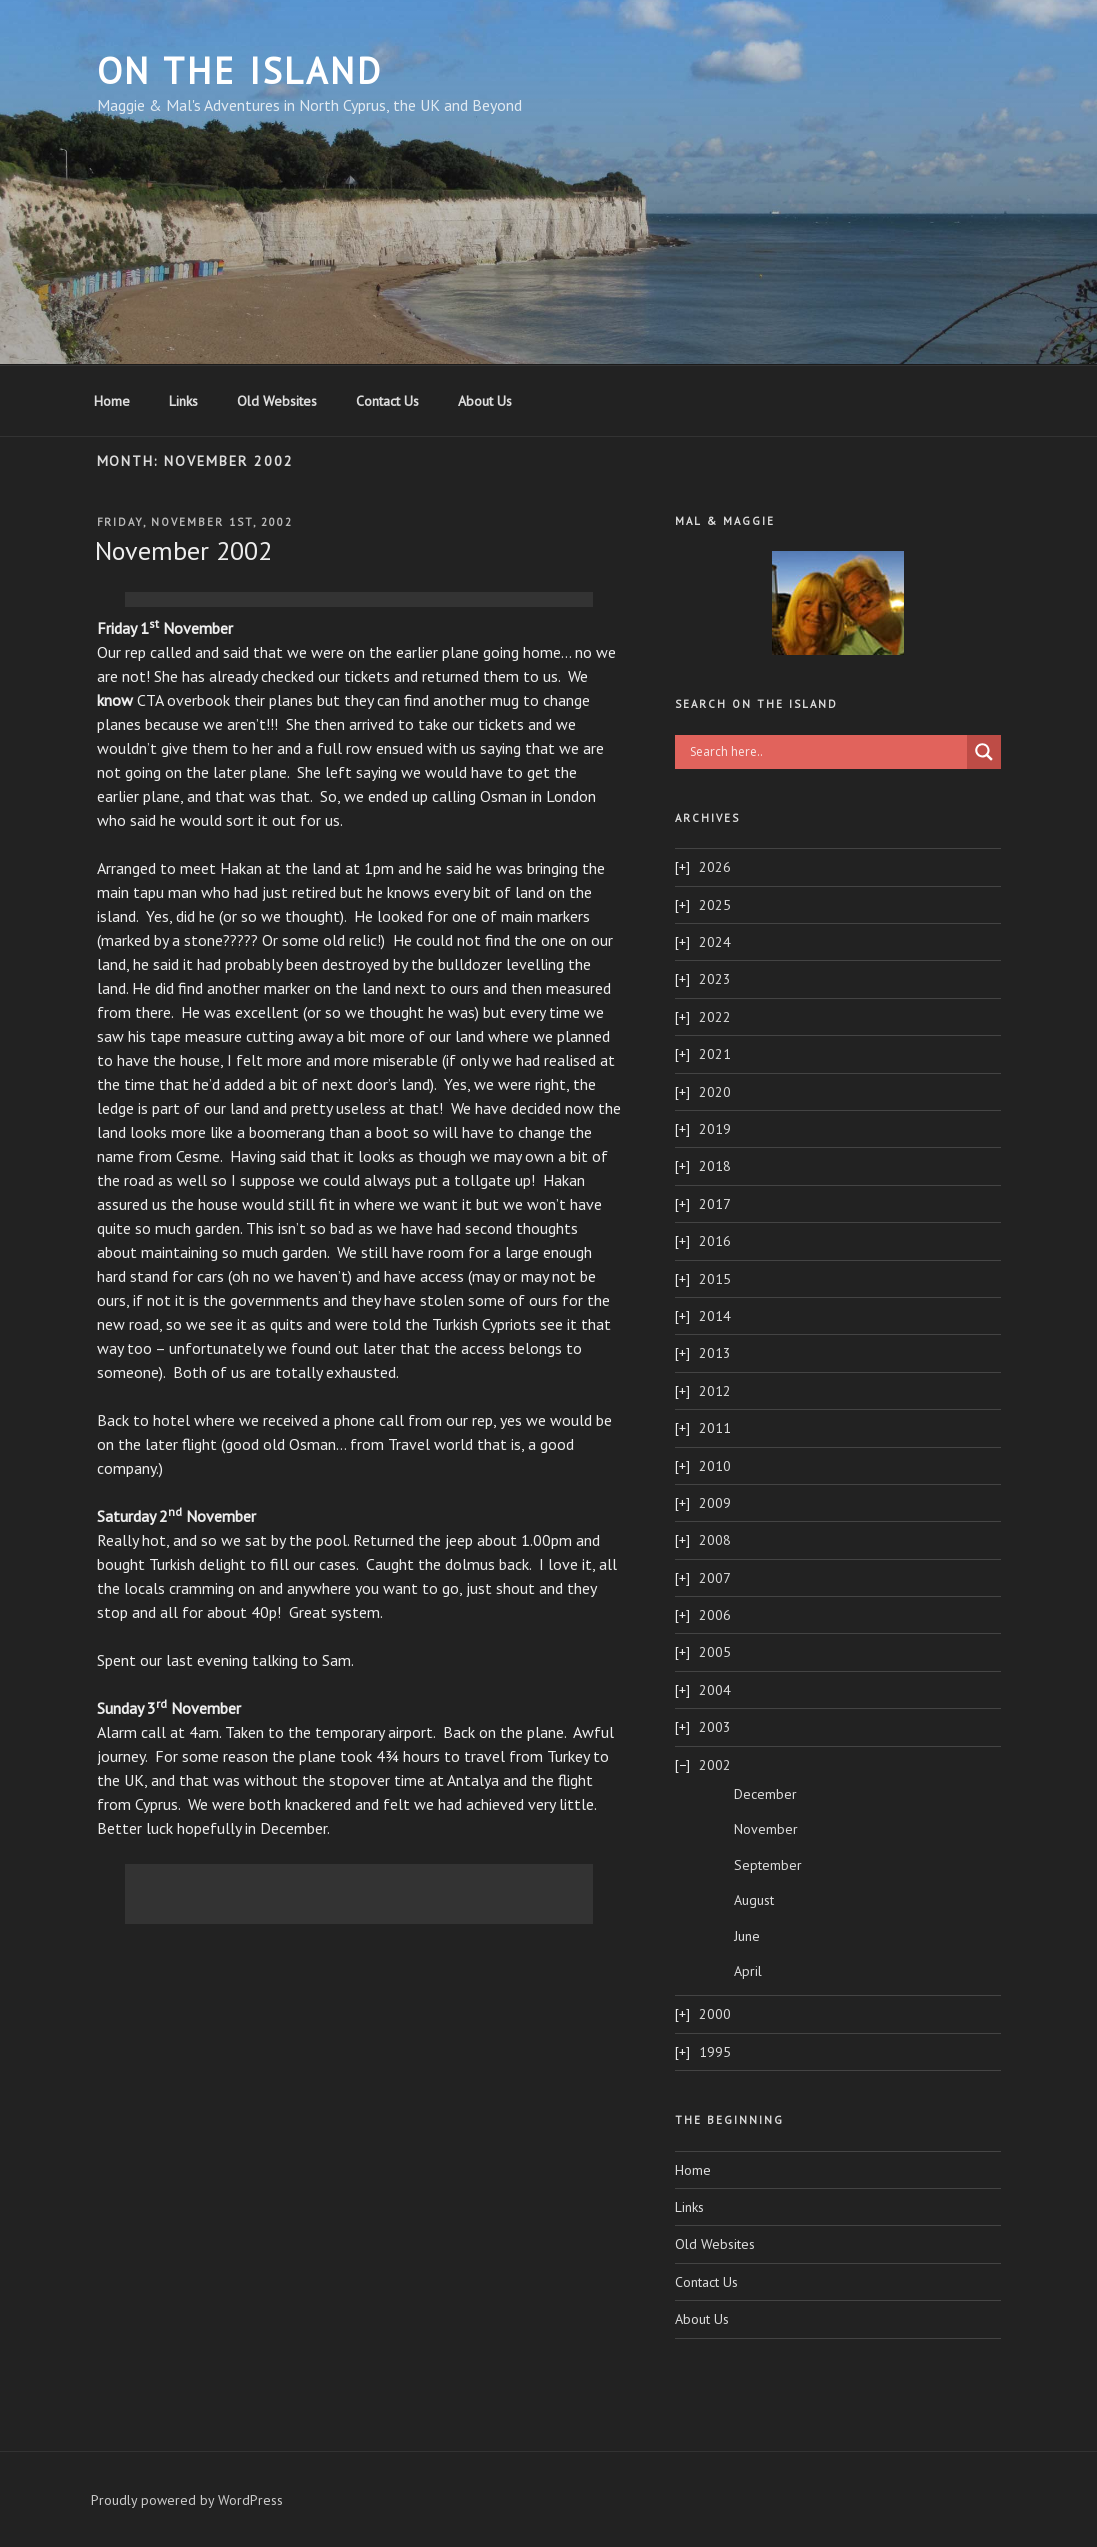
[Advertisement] (359, 602)
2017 (715, 1204)
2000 (715, 2014)
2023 (715, 979)
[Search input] (825, 752)
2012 (715, 1391)
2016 (715, 1241)
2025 (715, 905)
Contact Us (387, 401)
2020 (715, 1092)
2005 (715, 1652)
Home (112, 401)
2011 (715, 1428)
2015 (715, 1279)
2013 (715, 1353)
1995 (715, 2052)
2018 (715, 1166)
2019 (715, 1129)
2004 (715, 1690)
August (754, 1900)
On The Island (240, 70)
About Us (485, 401)
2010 (715, 1466)
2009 (715, 1503)
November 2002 (183, 550)
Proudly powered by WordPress (187, 2500)
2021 (715, 1054)
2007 (715, 1578)
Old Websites (277, 401)
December (765, 1794)
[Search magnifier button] (984, 752)
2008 (715, 1540)
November (766, 1829)
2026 (715, 867)
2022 (715, 1017)
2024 (715, 942)
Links (183, 401)
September (768, 1865)
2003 (715, 1727)
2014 (715, 1316)
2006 (715, 1615)
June (747, 1936)
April (748, 1971)
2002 (715, 1765)
